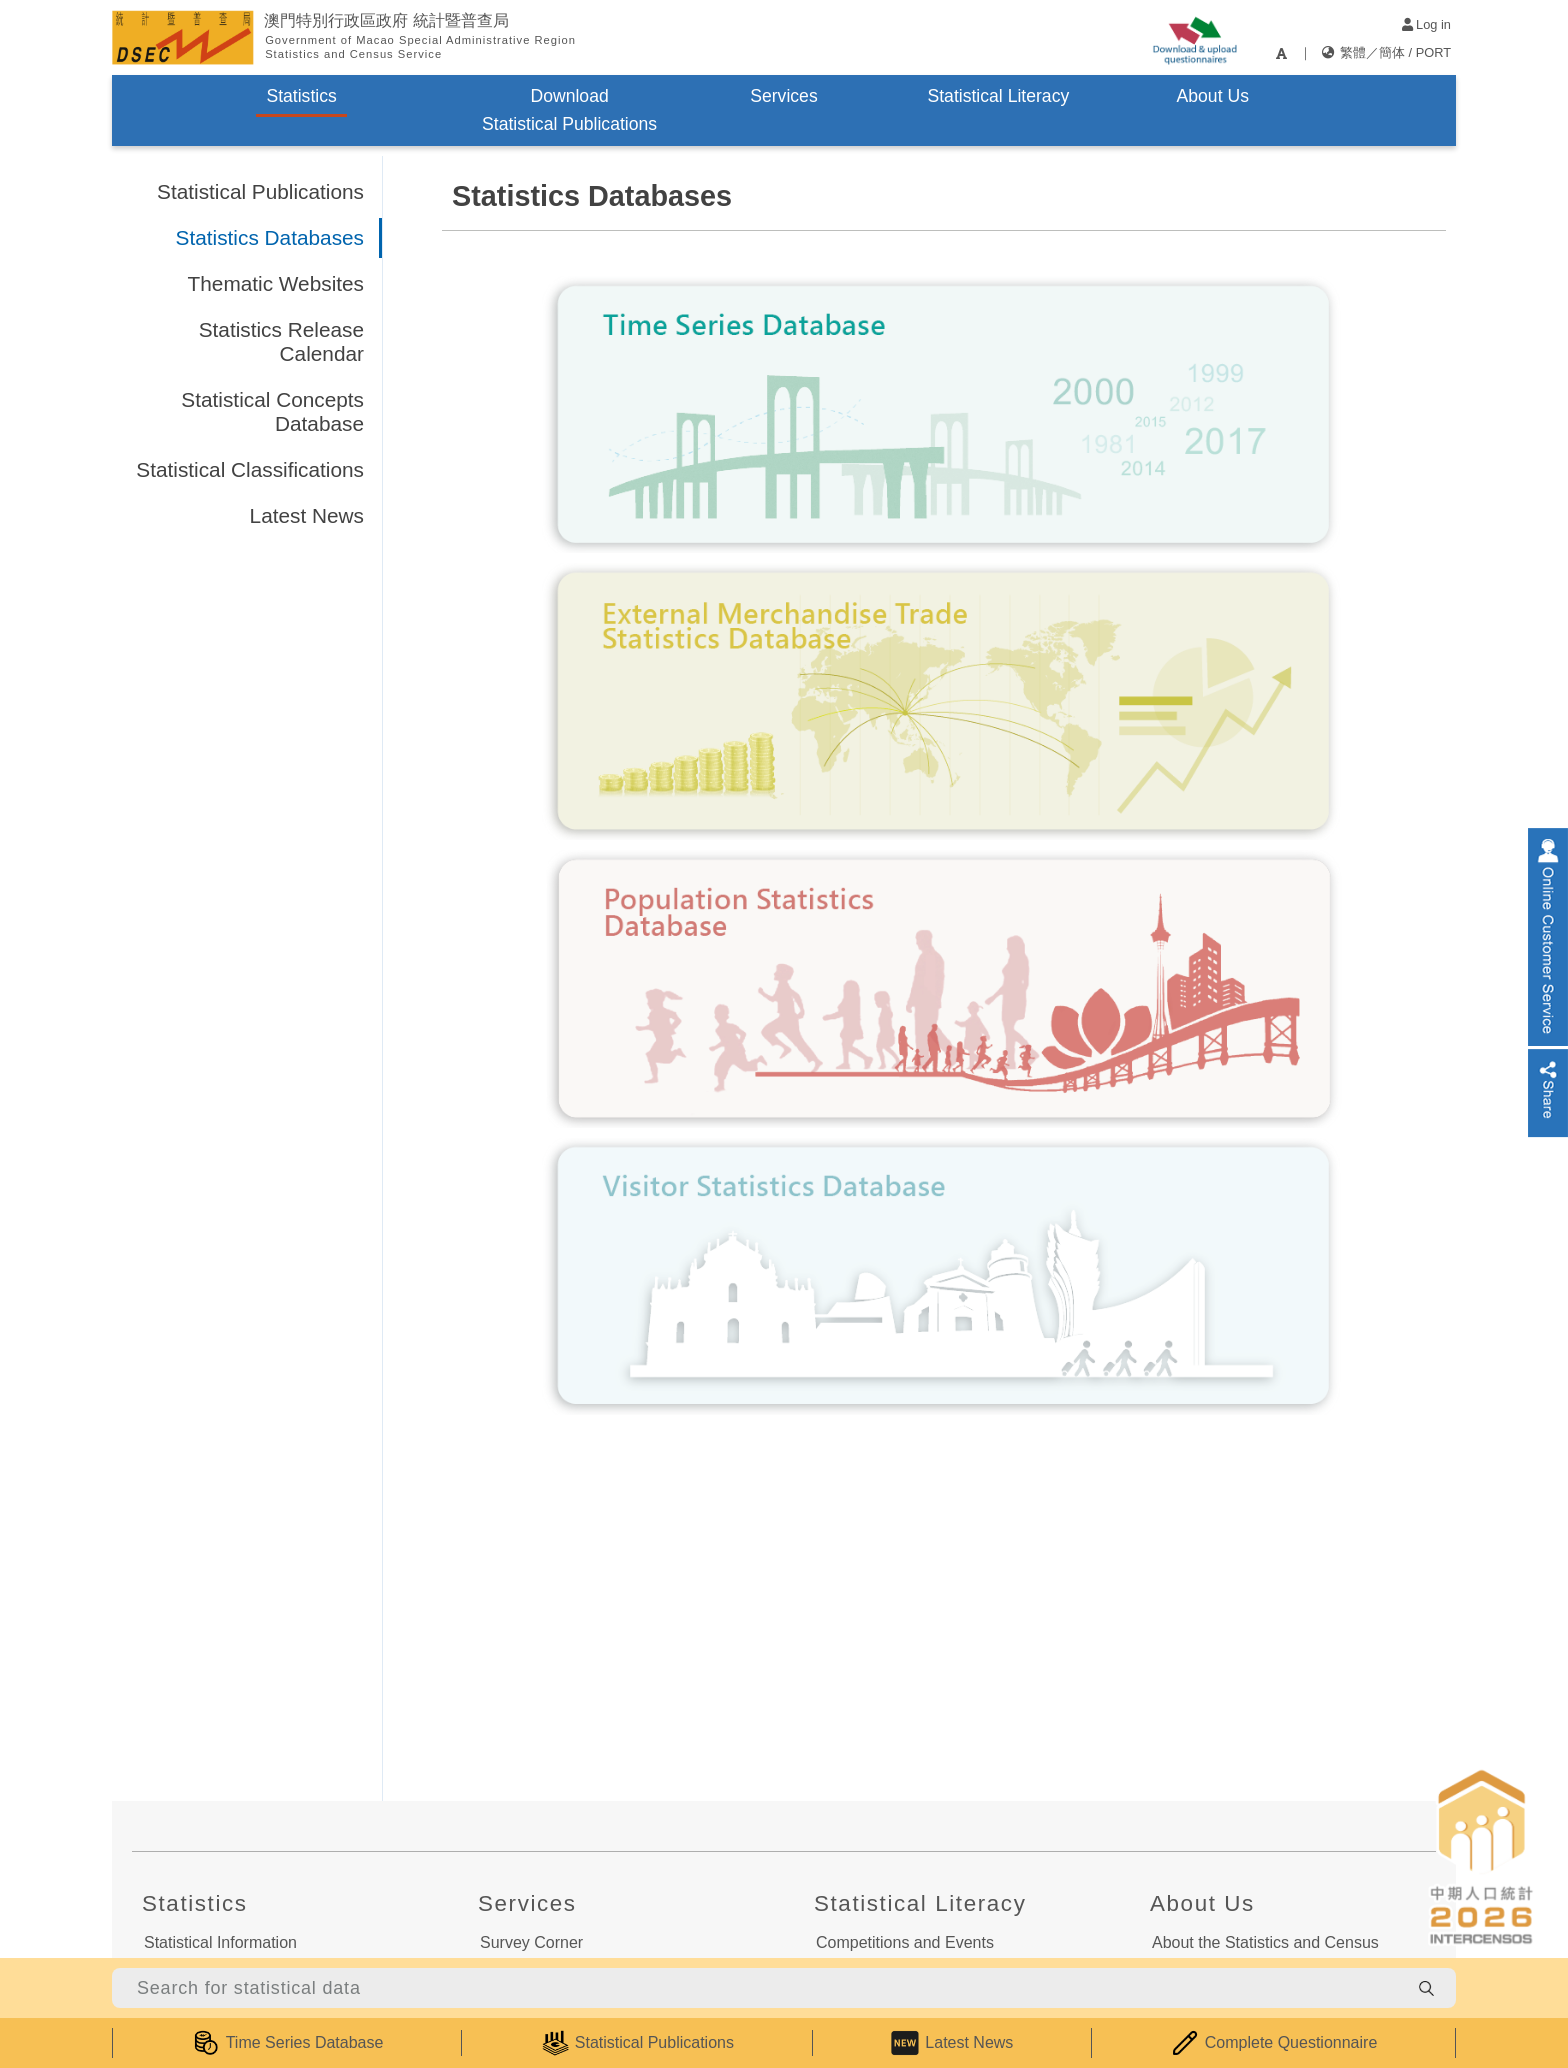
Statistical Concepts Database (272, 411)
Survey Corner (531, 1942)
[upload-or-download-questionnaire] (1195, 37)
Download (569, 110)
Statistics (301, 96)
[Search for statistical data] (759, 1988)
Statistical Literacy (998, 96)
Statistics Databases (270, 237)
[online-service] (1548, 937)
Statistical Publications (260, 191)
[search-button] (1426, 1988)
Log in (1426, 24)
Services (783, 96)
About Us (1213, 96)
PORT (1433, 52)
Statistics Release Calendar (281, 341)
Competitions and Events (905, 1942)
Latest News (307, 515)
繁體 (1353, 52)
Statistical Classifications (250, 469)
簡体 (1392, 52)
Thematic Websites (276, 283)
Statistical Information (220, 1942)
